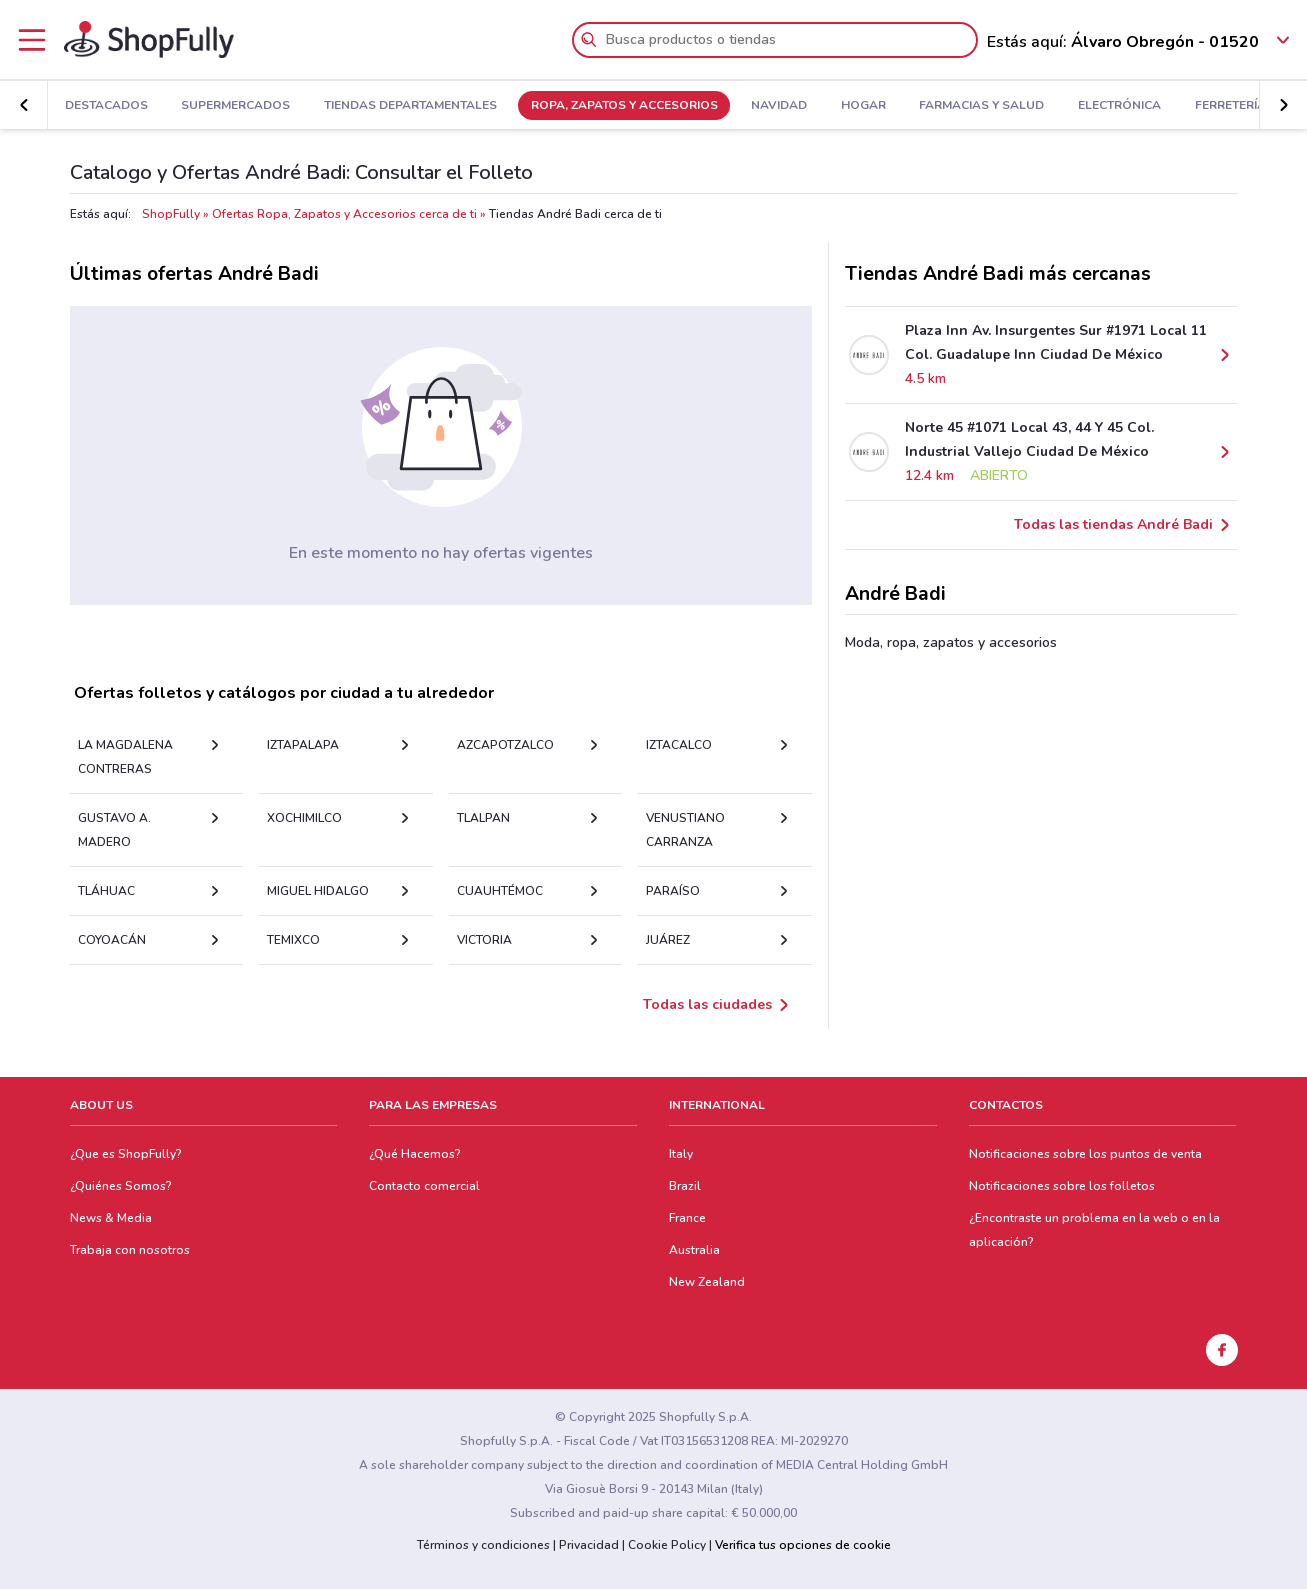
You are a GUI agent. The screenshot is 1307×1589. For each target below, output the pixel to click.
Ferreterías (1234, 106)
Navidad (779, 106)
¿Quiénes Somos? (121, 1186)
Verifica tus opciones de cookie (803, 1545)
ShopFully (171, 214)
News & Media (111, 1218)
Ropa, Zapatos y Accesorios (624, 106)
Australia (694, 1250)
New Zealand (707, 1282)
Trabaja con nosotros (130, 1250)
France (687, 1218)
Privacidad (589, 1545)
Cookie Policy (667, 1545)
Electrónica (1119, 106)
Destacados (106, 106)
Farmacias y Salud (981, 106)
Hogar (863, 106)
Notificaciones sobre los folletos (1062, 1186)
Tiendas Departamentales (410, 106)
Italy (681, 1154)
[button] (1283, 105)
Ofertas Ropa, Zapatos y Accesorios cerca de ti (344, 214)
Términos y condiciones (483, 1545)
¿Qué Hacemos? (415, 1154)
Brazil (685, 1186)
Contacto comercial (424, 1186)
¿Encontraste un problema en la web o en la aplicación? (1094, 1230)
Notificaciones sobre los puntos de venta (1085, 1154)
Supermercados (235, 106)
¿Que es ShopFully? (126, 1154)
